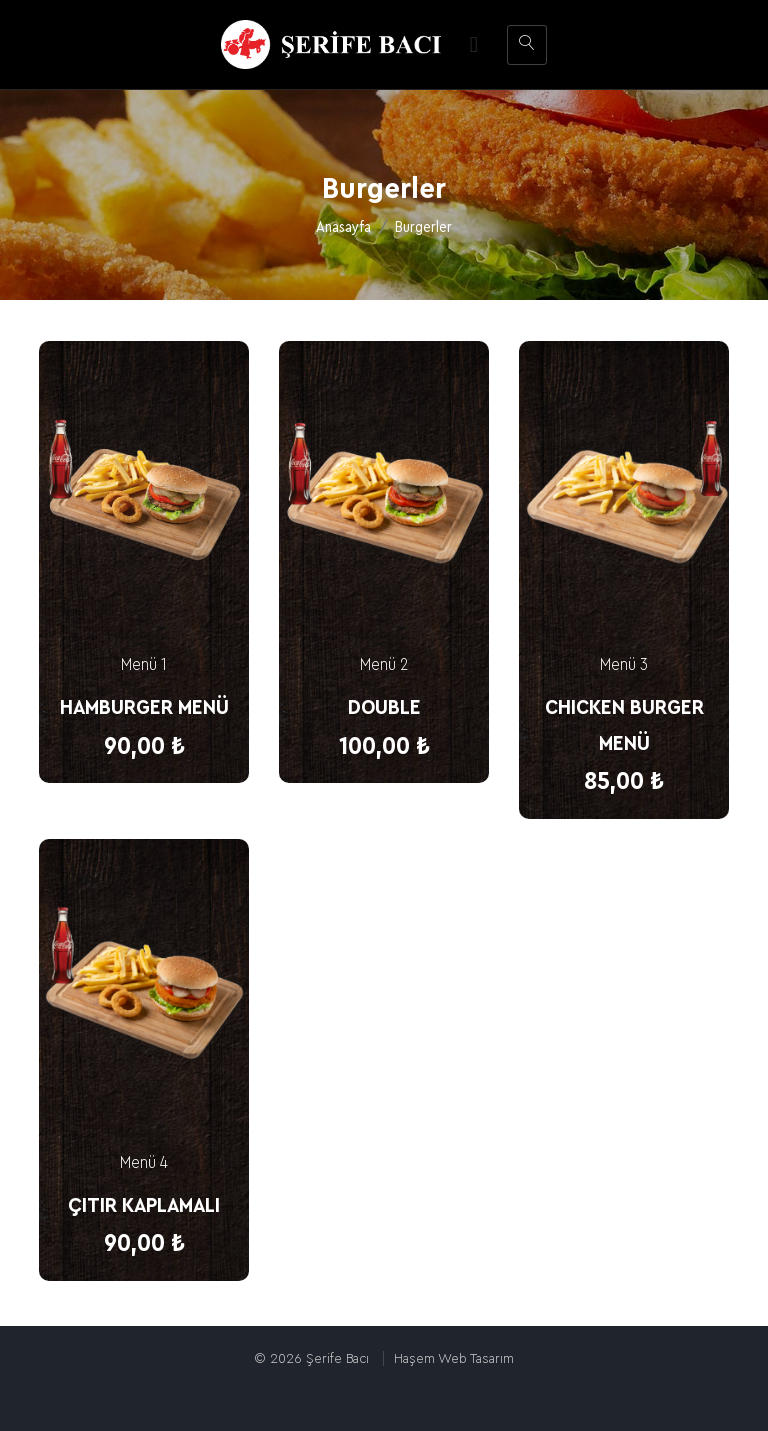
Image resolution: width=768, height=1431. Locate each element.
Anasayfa (343, 227)
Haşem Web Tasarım (454, 1358)
